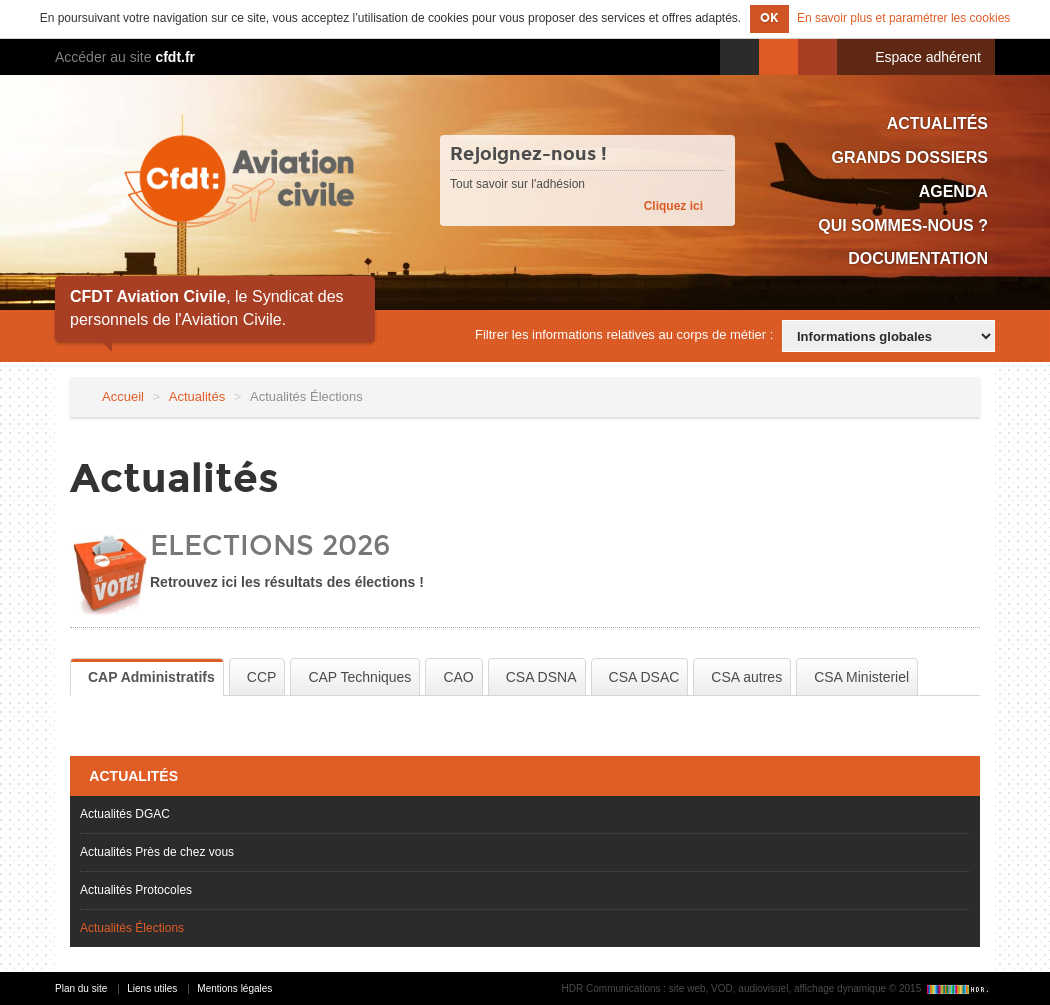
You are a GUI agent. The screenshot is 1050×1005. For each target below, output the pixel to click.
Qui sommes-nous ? (903, 225)
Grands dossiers (910, 157)
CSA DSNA (541, 677)
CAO (458, 677)
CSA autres (746, 677)
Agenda (953, 191)
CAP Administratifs (151, 677)
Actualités (937, 123)
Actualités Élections (132, 928)
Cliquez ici (673, 206)
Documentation (918, 258)
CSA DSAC (644, 677)
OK (769, 18)
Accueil (123, 396)
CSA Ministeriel (861, 677)
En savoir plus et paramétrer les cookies (903, 18)
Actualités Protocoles (136, 890)
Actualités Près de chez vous (157, 852)
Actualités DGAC (125, 814)
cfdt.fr (175, 57)
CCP (262, 677)
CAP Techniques (359, 677)
